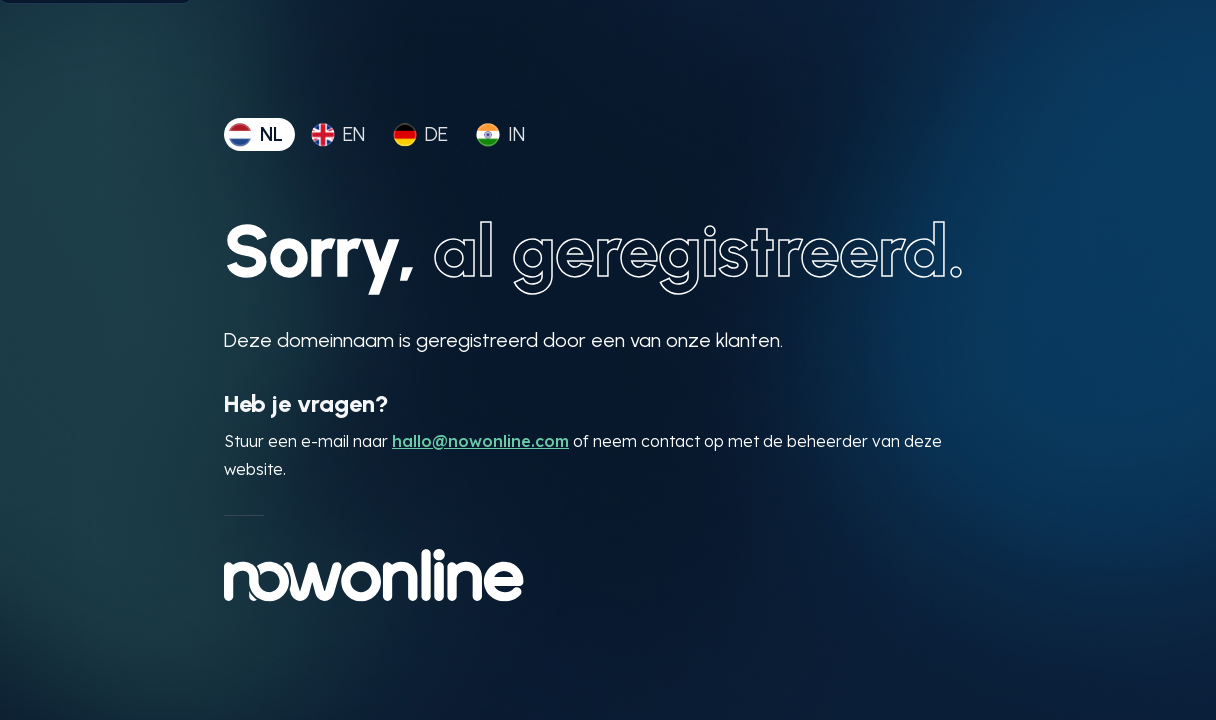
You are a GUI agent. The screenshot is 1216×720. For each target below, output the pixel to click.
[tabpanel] (608, 406)
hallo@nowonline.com (480, 441)
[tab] (259, 134)
